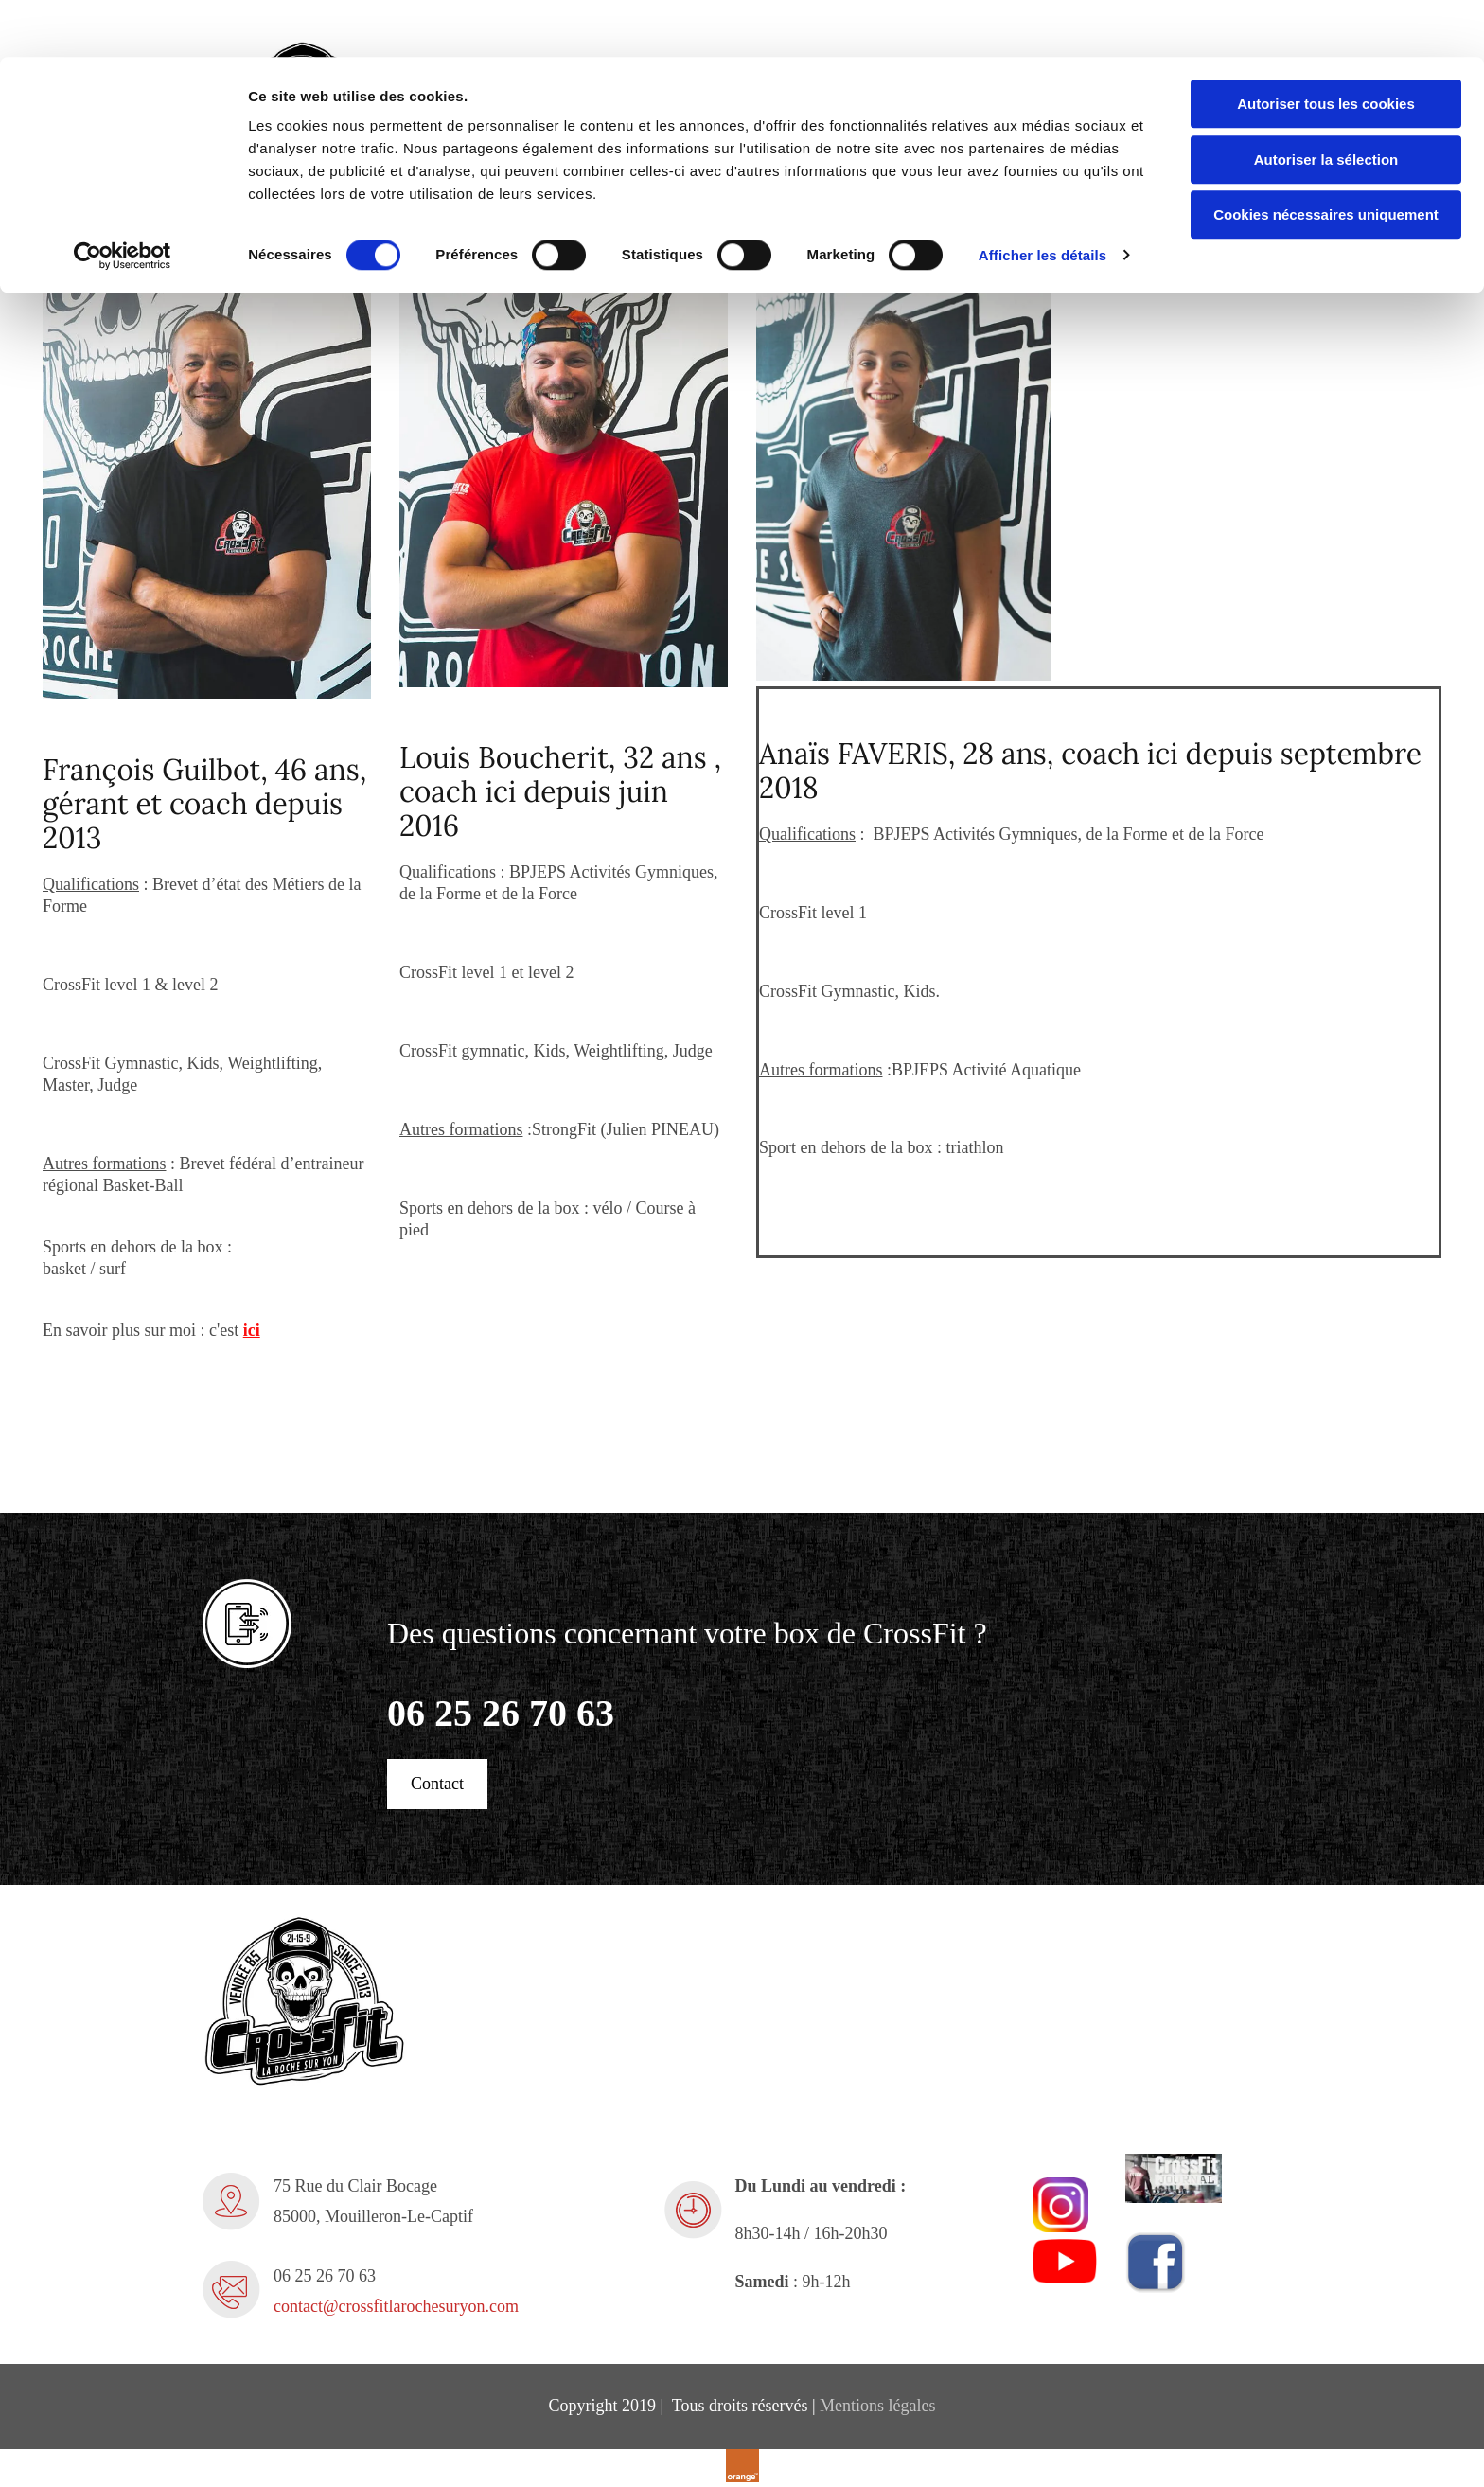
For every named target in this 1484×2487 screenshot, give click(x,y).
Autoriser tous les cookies (1326, 47)
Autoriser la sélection (1326, 103)
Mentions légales (877, 2405)
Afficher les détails (1042, 198)
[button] (437, 1784)
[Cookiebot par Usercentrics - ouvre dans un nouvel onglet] (122, 199)
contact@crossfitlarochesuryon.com (396, 2306)
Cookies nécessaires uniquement (1326, 158)
